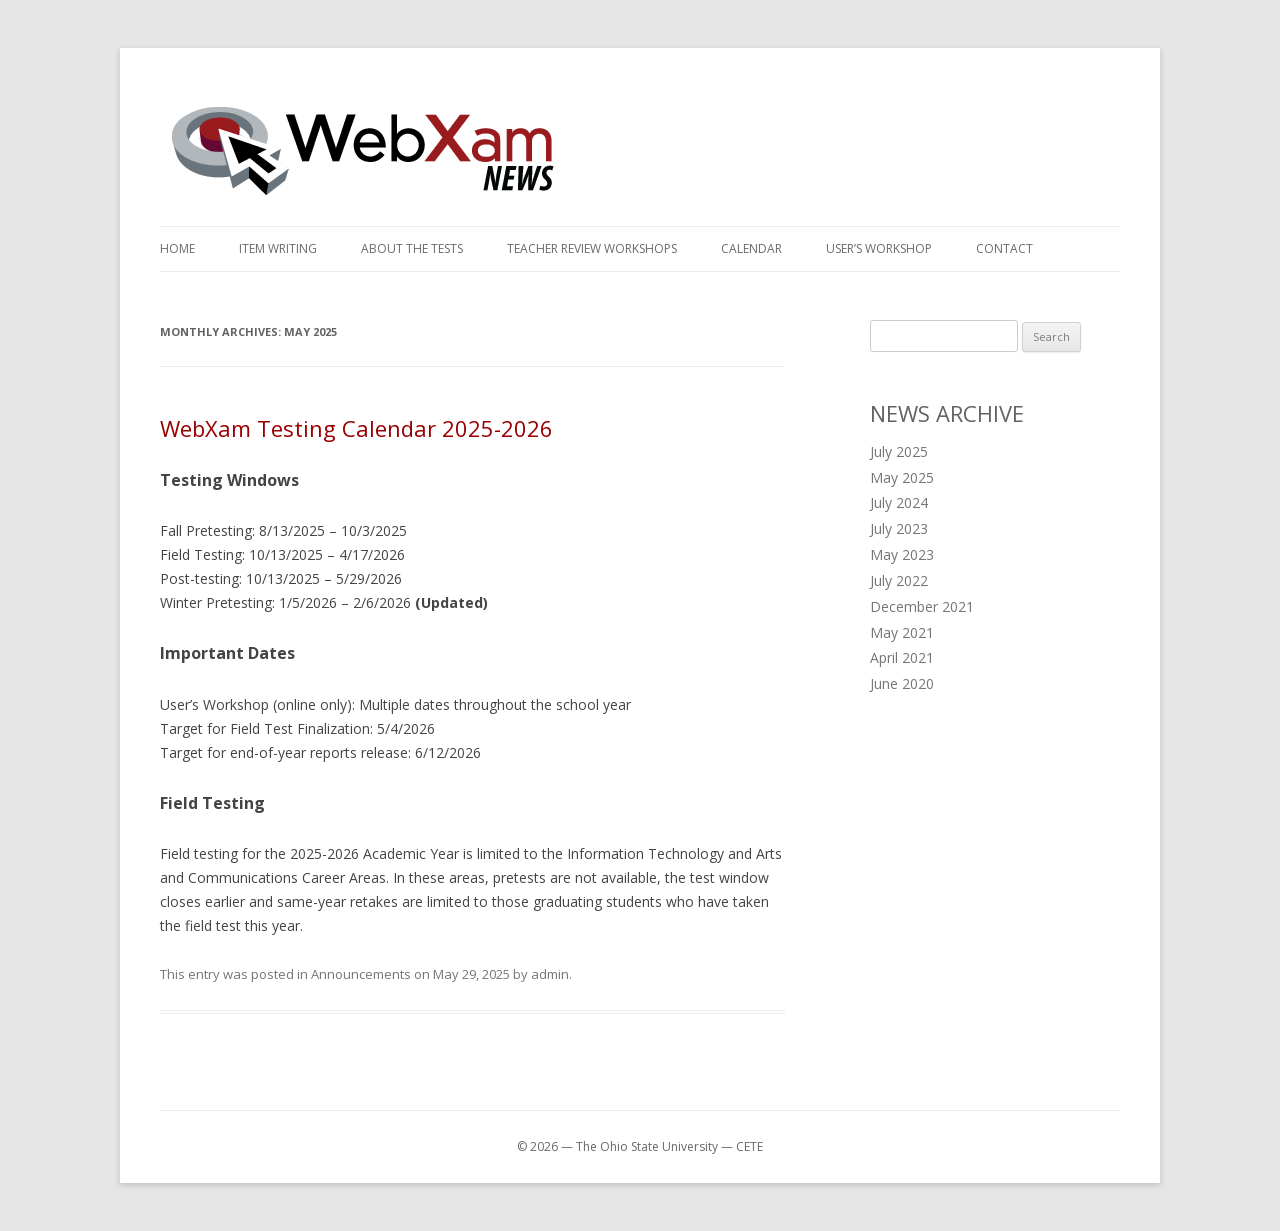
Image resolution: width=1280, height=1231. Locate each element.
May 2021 (902, 632)
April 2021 (902, 657)
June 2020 (902, 683)
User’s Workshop (879, 248)
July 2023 (899, 528)
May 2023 (902, 554)
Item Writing (278, 248)
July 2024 (899, 502)
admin (550, 974)
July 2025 (899, 451)
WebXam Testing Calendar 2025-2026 (356, 428)
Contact (1004, 248)
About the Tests (412, 248)
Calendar (751, 248)
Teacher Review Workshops (592, 248)
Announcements (361, 974)
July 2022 (899, 580)
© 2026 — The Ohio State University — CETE (640, 1146)
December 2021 (922, 606)
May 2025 (902, 477)
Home (177, 248)
